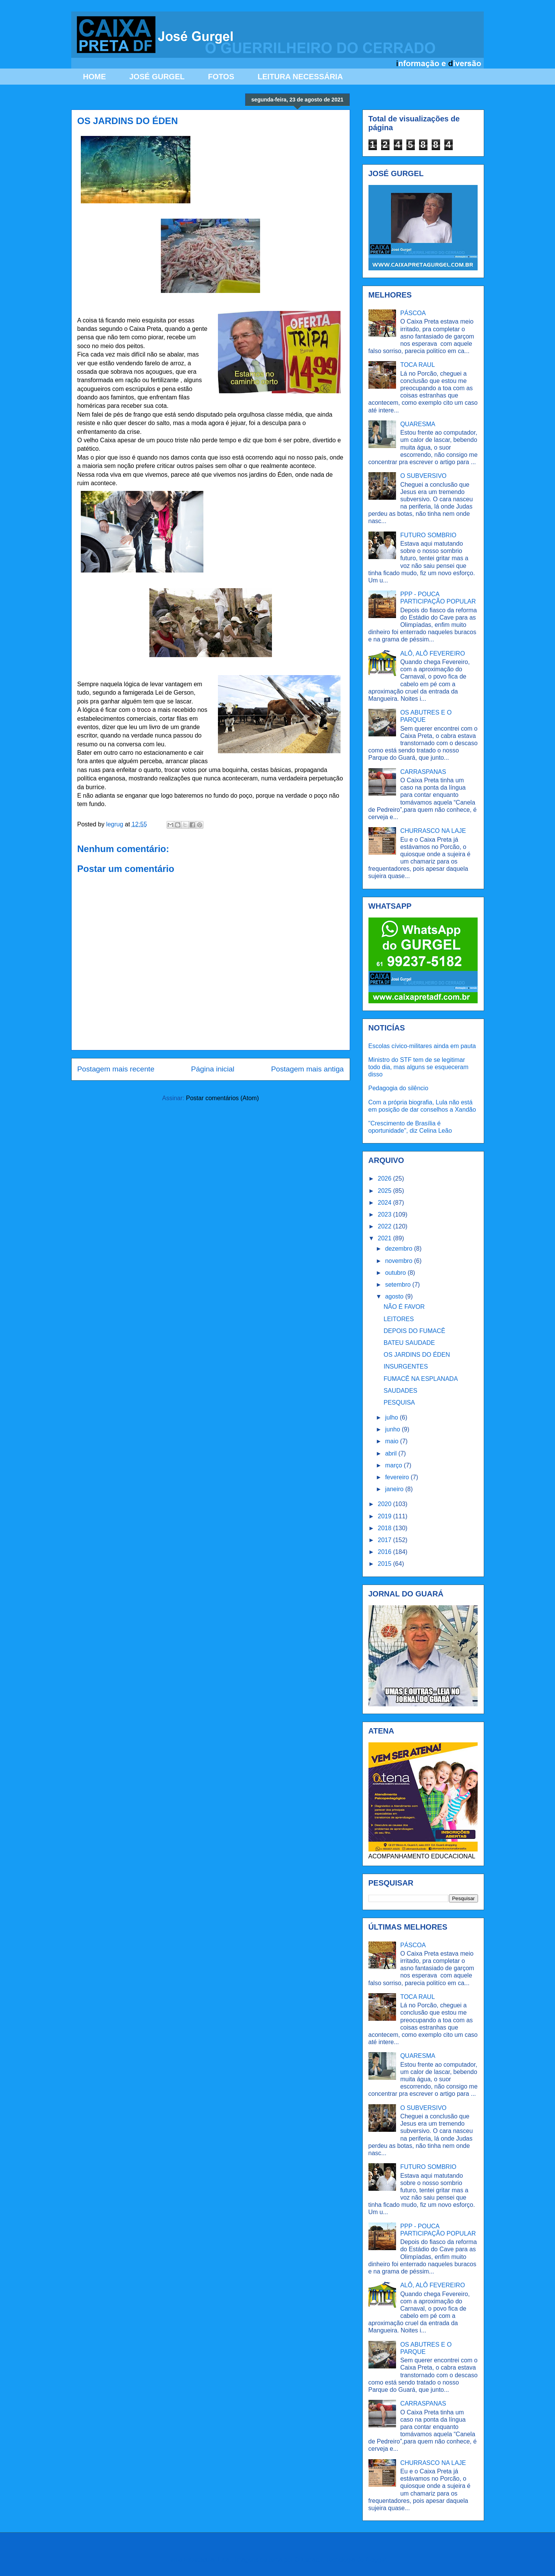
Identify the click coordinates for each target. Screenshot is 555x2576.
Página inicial (212, 1069)
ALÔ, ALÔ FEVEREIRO (432, 653)
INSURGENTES (405, 1366)
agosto (395, 1296)
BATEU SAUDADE (409, 1343)
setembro (398, 1284)
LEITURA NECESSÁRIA (300, 76)
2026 (385, 1178)
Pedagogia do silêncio (398, 1088)
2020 (385, 1504)
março (394, 1465)
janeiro (395, 1489)
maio (392, 1441)
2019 (385, 1516)
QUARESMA (417, 424)
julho (392, 1417)
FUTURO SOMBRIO (428, 535)
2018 (385, 1528)
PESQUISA (399, 1402)
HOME (94, 76)
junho (393, 1429)
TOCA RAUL (417, 364)
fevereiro (398, 1477)
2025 (385, 1190)
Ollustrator (309, 2559)
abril (391, 1453)
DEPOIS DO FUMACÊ (414, 1331)
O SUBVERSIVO (423, 476)
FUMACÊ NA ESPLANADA (420, 1379)
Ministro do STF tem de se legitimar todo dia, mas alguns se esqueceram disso (418, 1067)
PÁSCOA (413, 313)
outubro (396, 1272)
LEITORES (398, 1319)
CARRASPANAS (423, 772)
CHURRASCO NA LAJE (433, 831)
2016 (385, 1552)
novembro (399, 1261)
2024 (385, 1202)
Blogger (375, 2559)
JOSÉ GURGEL (157, 76)
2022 (385, 1226)
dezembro (399, 1248)
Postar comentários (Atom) (222, 1098)
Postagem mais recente (116, 1069)
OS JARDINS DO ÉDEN (416, 1354)
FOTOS (221, 76)
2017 (385, 1540)
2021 (385, 1238)
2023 (385, 1214)
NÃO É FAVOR (403, 1307)
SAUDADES (400, 1390)
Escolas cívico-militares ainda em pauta (422, 1046)
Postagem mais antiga (307, 1069)
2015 (385, 1563)
